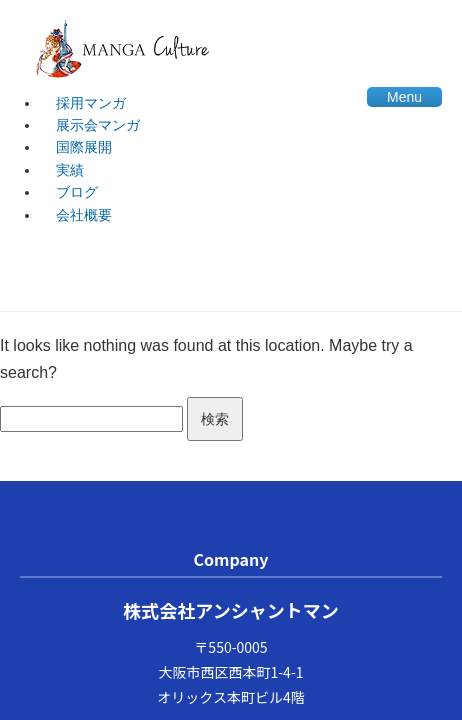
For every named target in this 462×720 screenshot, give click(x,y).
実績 (70, 170)
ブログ (77, 192)
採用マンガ (91, 103)
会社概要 (84, 215)
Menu (404, 97)
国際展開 (84, 147)
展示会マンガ (98, 125)
